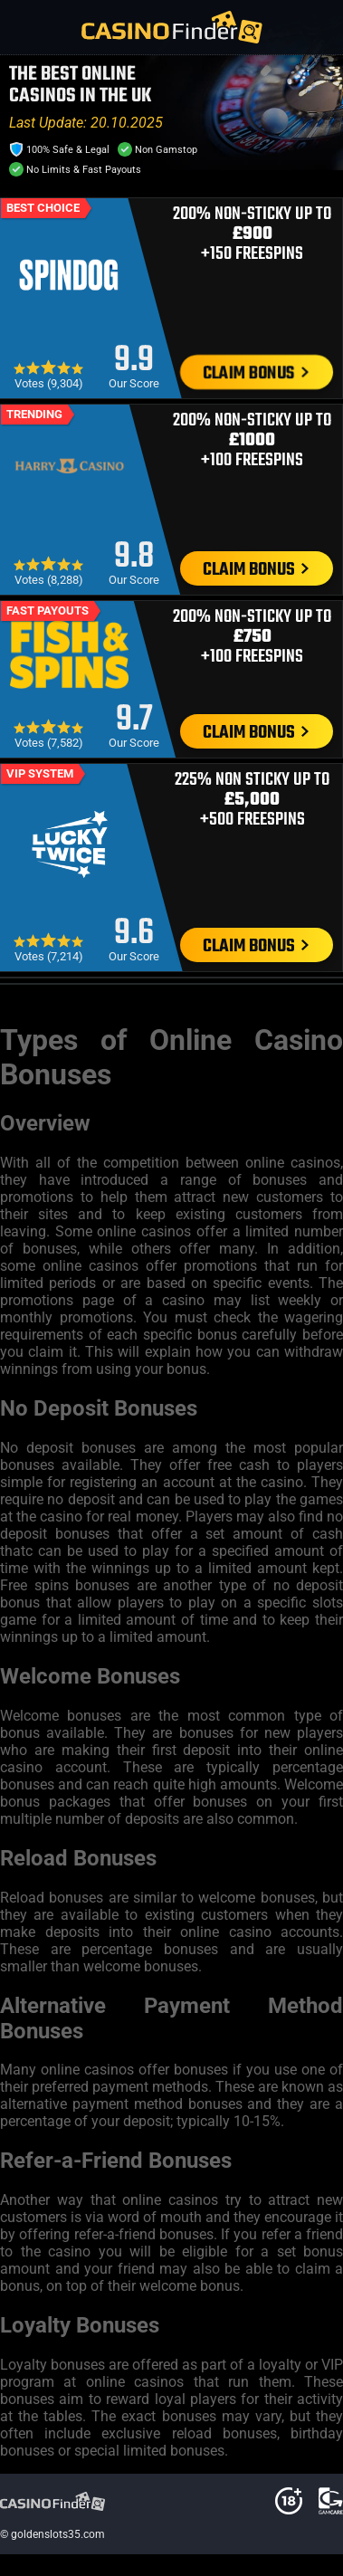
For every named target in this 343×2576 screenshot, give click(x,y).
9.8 (134, 557)
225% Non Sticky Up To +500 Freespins (252, 800)
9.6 (134, 933)
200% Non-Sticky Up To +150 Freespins (252, 234)
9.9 (134, 360)
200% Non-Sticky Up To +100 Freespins (252, 441)
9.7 (134, 720)
